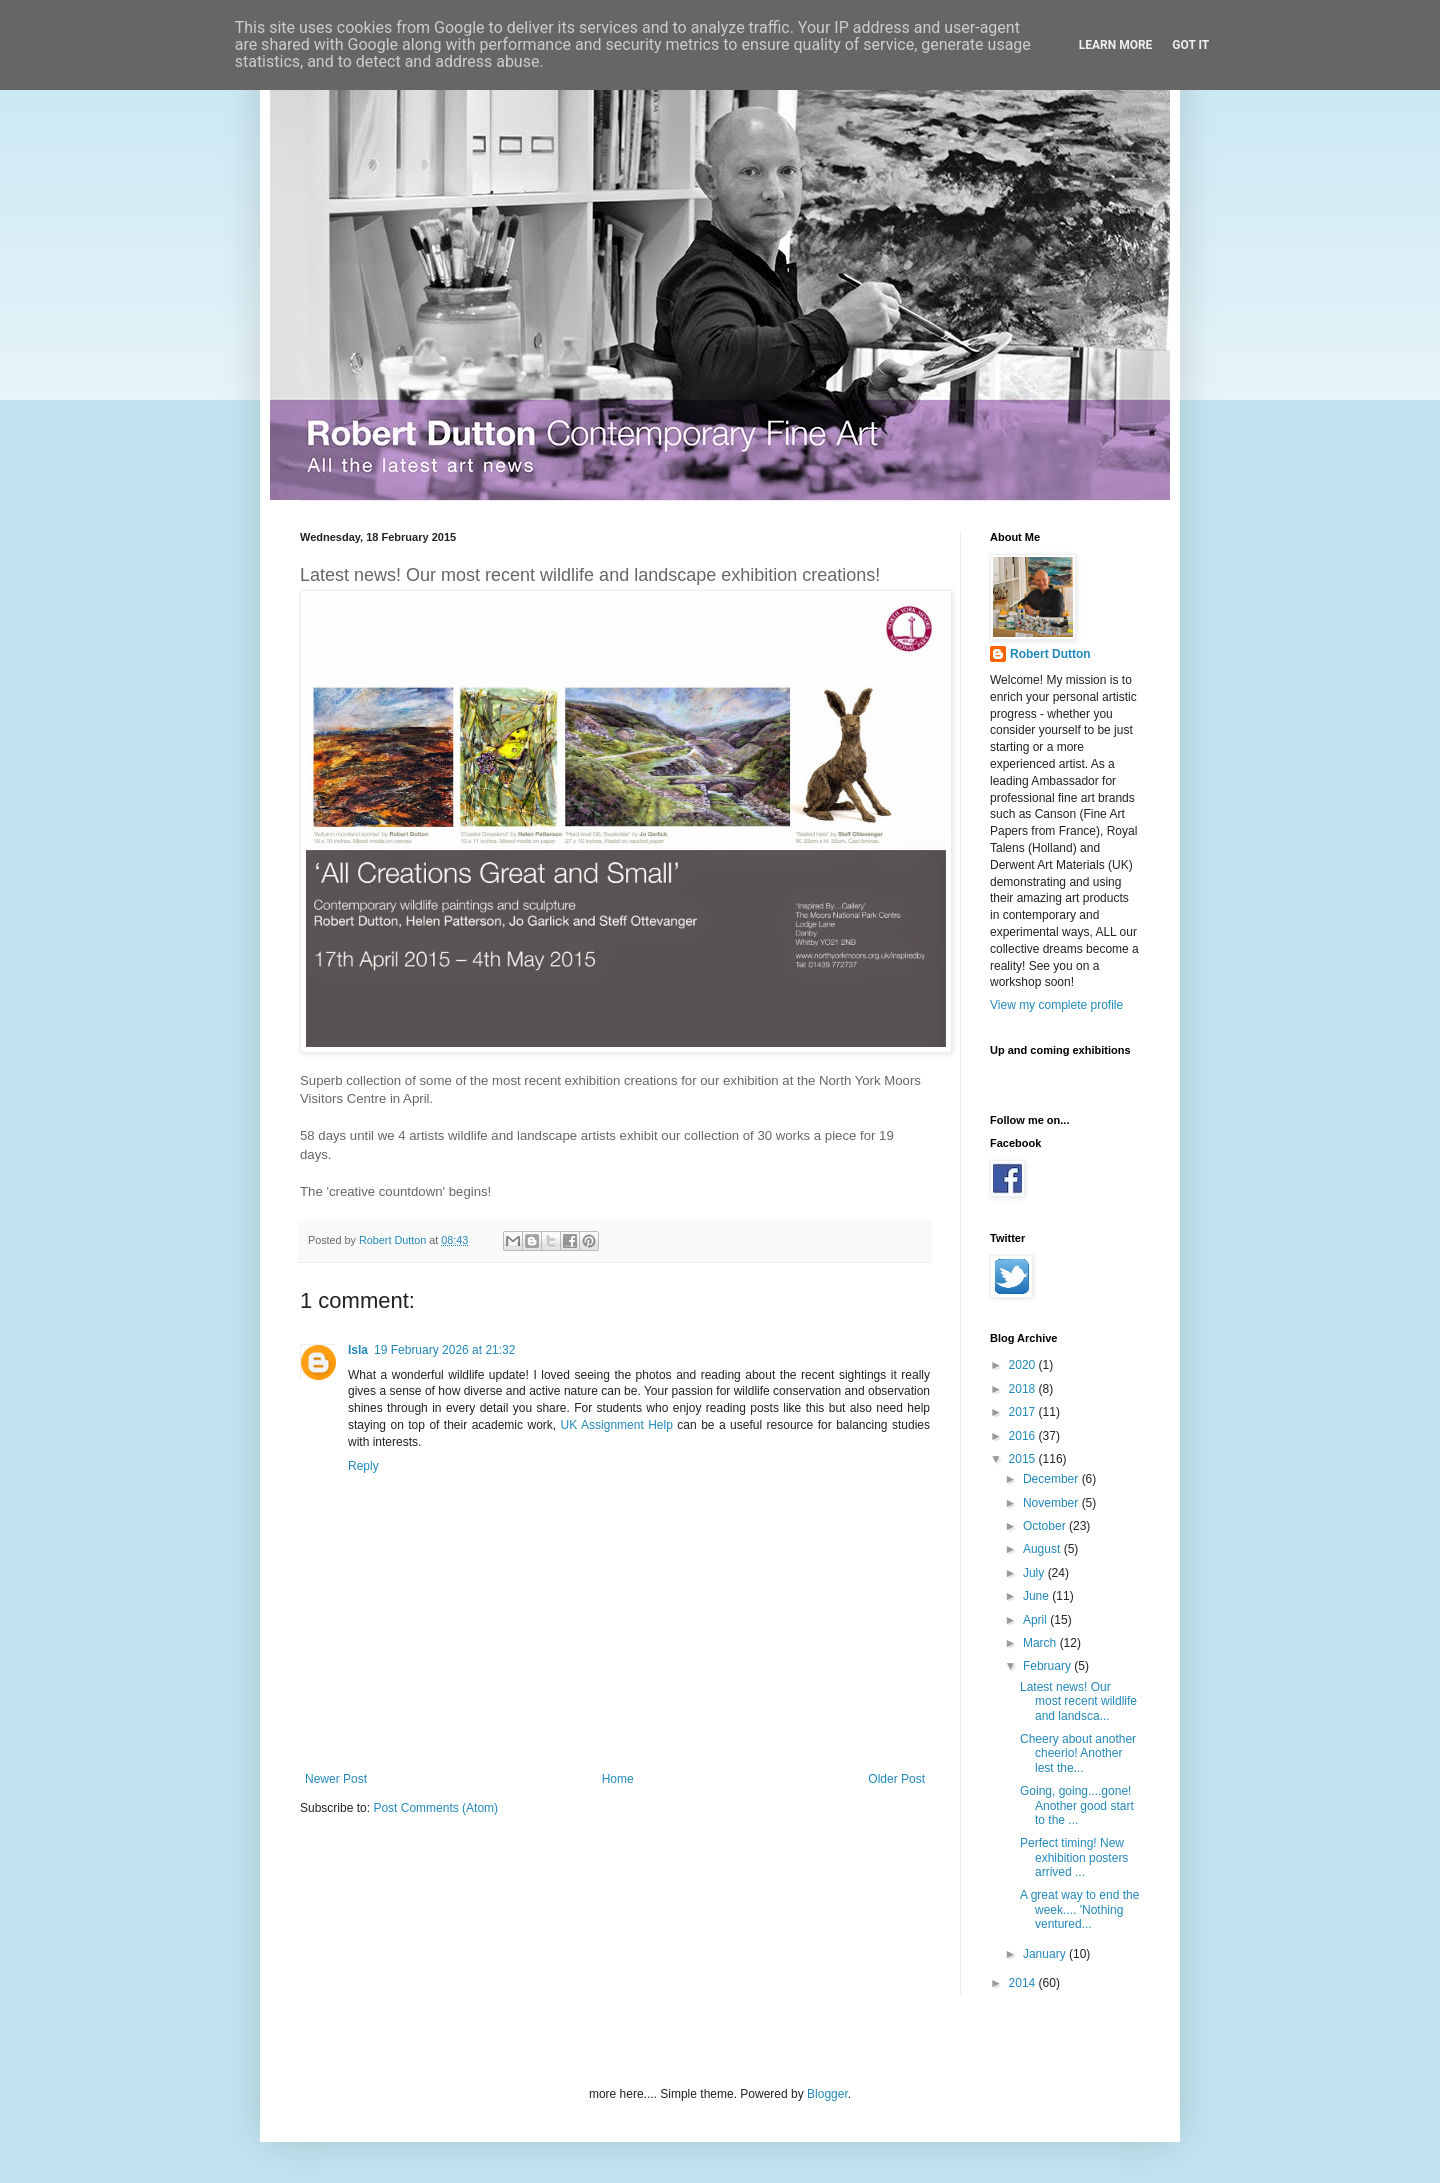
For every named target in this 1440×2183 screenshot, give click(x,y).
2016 (1024, 1436)
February (1048, 1666)
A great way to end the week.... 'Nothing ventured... (1079, 1909)
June (1037, 1596)
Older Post (896, 1779)
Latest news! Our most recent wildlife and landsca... (1078, 1701)
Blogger (827, 2094)
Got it (1190, 45)
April (1036, 1620)
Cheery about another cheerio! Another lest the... (1078, 1753)
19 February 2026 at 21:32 (444, 1350)
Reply (363, 1466)
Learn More (1116, 45)
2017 (1024, 1412)
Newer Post (336, 1779)
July (1035, 1573)
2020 (1024, 1365)
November (1052, 1503)
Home (618, 1779)
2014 (1024, 1983)
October (1046, 1526)
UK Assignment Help (617, 1425)
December (1052, 1479)
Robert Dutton (1050, 654)
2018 (1024, 1389)
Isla (358, 1350)
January (1046, 1954)
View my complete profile (1056, 1005)
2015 (1024, 1459)
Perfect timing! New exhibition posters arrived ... (1074, 1857)
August (1043, 1549)
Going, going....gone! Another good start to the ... (1077, 1805)
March (1041, 1643)
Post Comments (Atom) (435, 1808)
